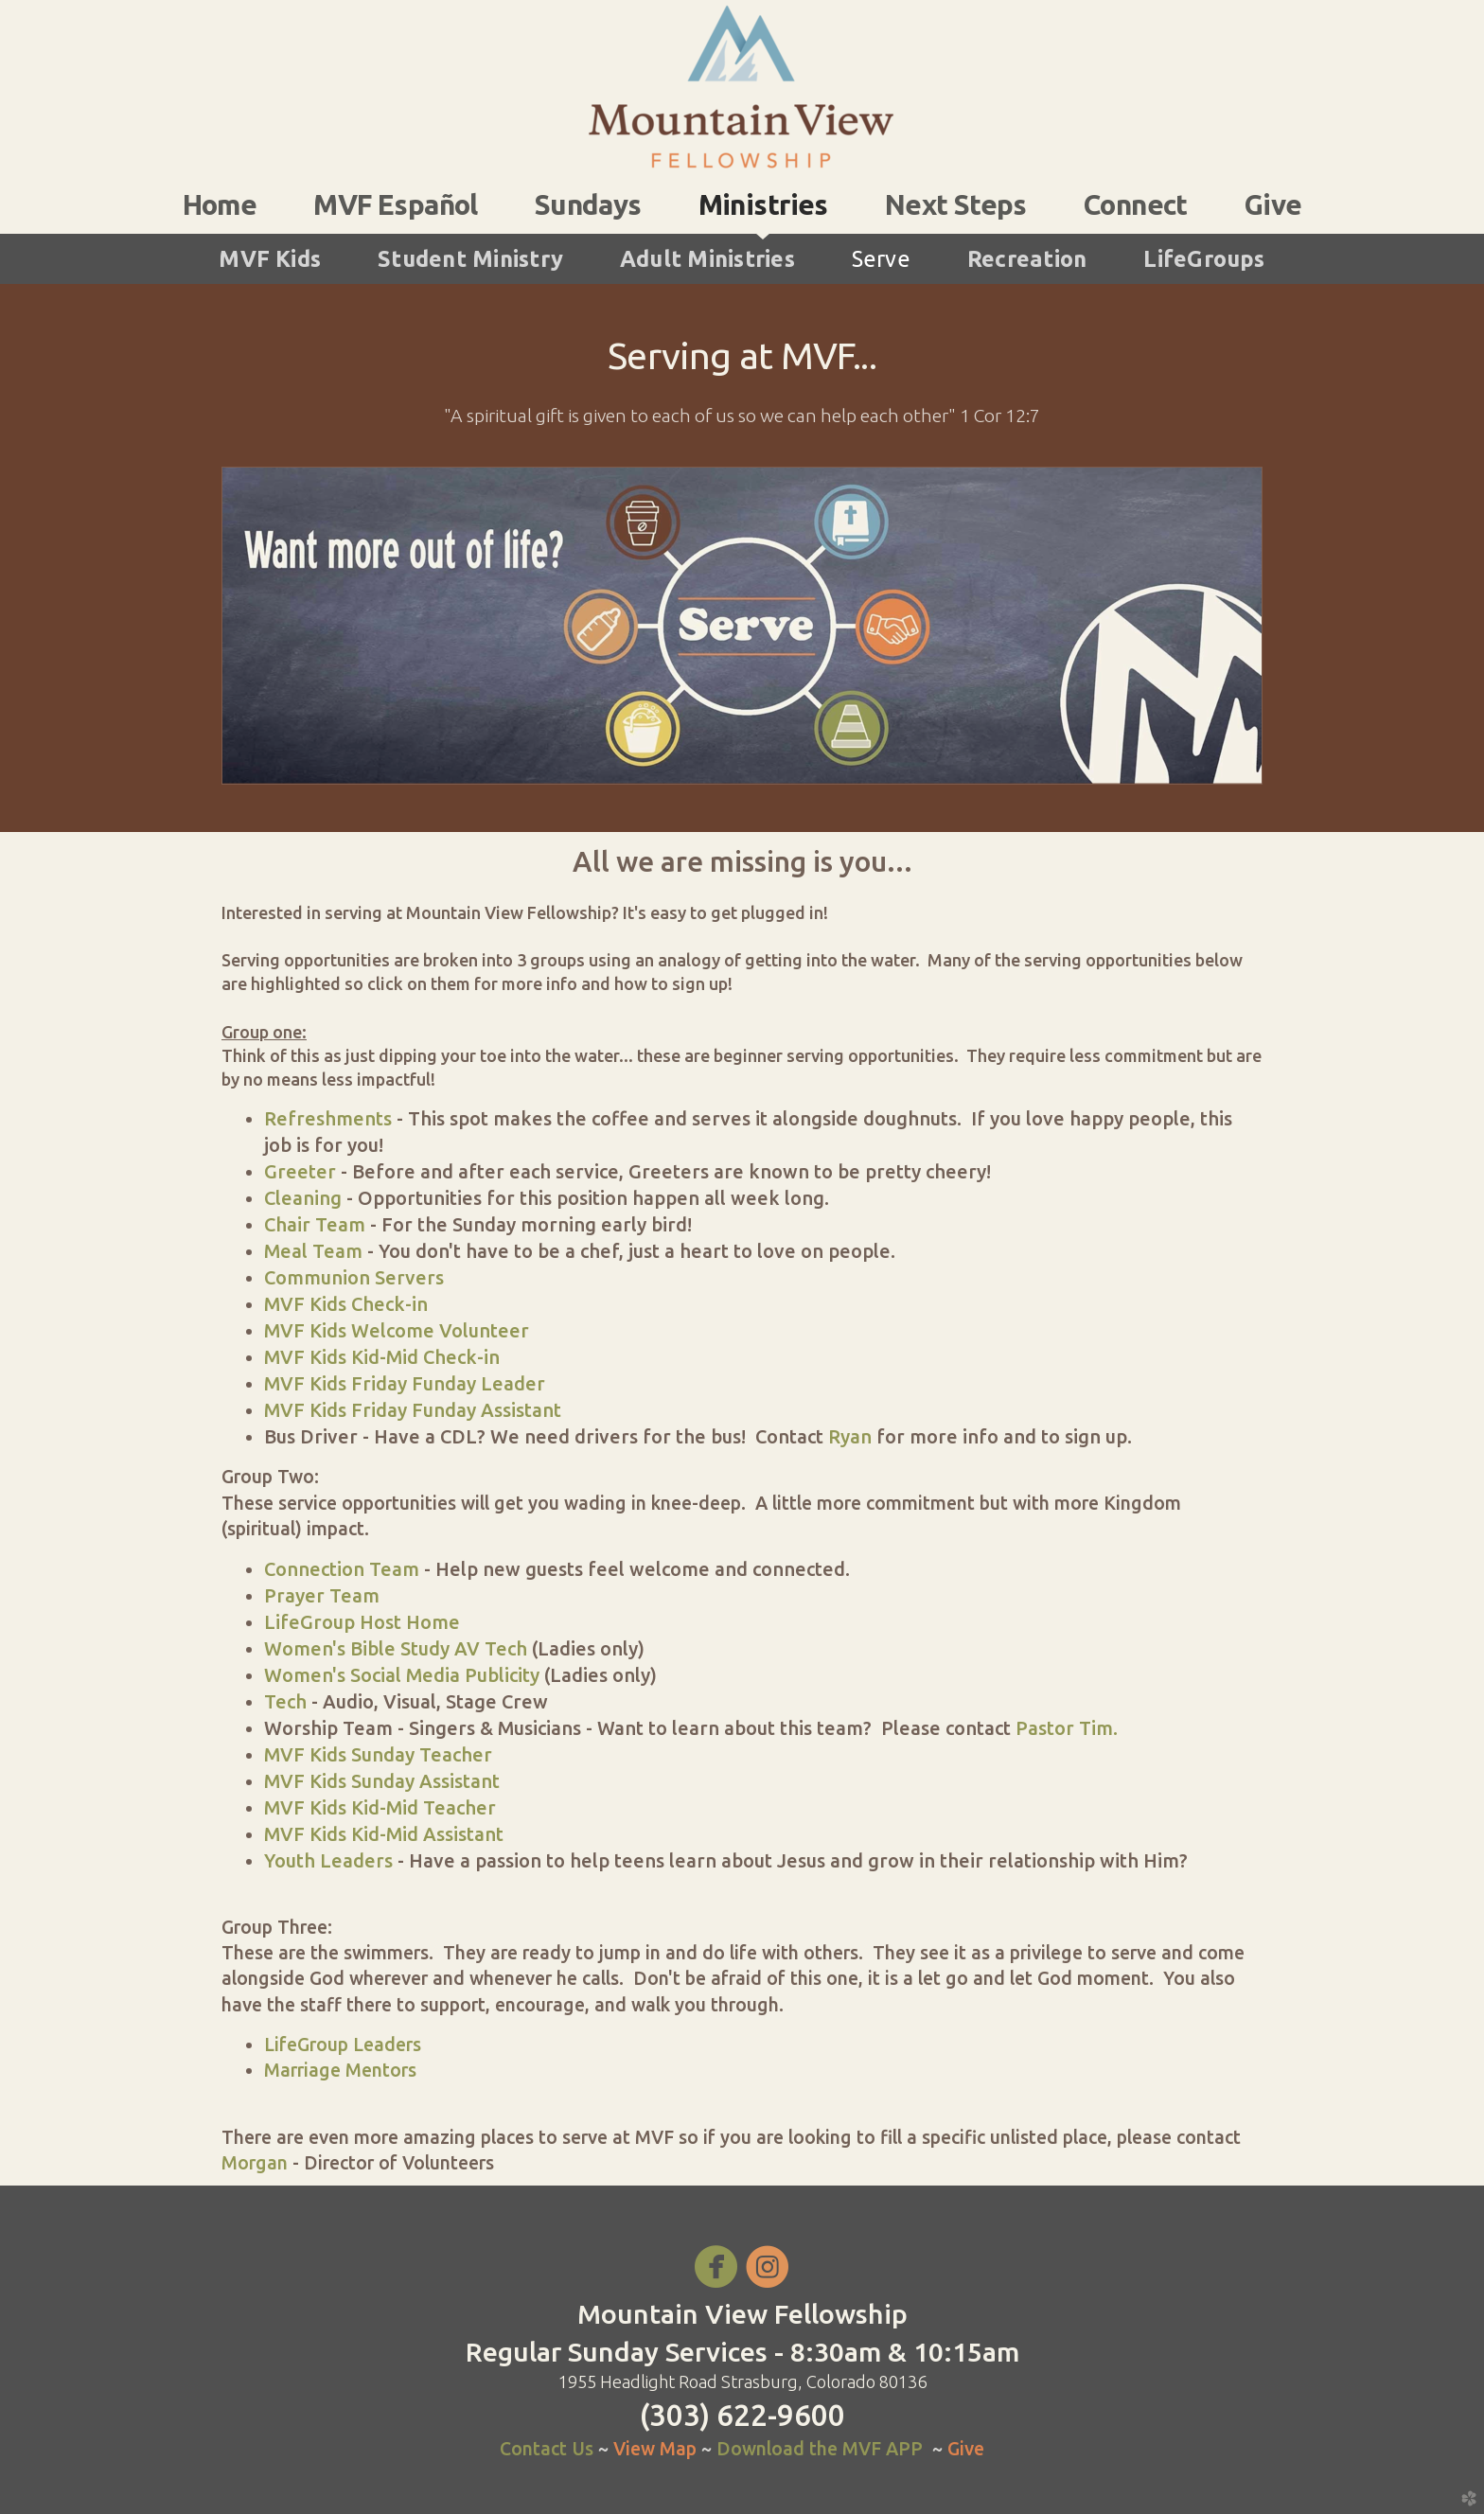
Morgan (254, 2162)
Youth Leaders (328, 1860)
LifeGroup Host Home (362, 1622)
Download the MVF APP (819, 2448)
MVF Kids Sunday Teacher (378, 1754)
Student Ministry (470, 258)
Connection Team (341, 1569)
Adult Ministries (707, 258)
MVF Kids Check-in (346, 1304)
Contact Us (546, 2448)
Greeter (300, 1171)
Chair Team (314, 1224)
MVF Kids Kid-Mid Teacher (380, 1807)
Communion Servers (354, 1277)
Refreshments (328, 1118)
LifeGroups (1203, 258)
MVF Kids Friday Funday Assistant (412, 1410)
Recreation (1026, 258)
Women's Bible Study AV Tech (395, 1648)
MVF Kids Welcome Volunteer (396, 1330)
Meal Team (313, 1251)
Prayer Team (322, 1595)
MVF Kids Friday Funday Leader (404, 1383)
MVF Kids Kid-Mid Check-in (382, 1357)
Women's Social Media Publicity (401, 1675)
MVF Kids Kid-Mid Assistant (384, 1834)
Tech (285, 1701)
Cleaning (303, 1198)
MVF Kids (270, 258)
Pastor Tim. (1064, 1728)
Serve (881, 258)
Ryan (850, 1436)
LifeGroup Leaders (342, 2044)
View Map (657, 2448)
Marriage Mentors (340, 2070)
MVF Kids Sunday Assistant (382, 1781)
